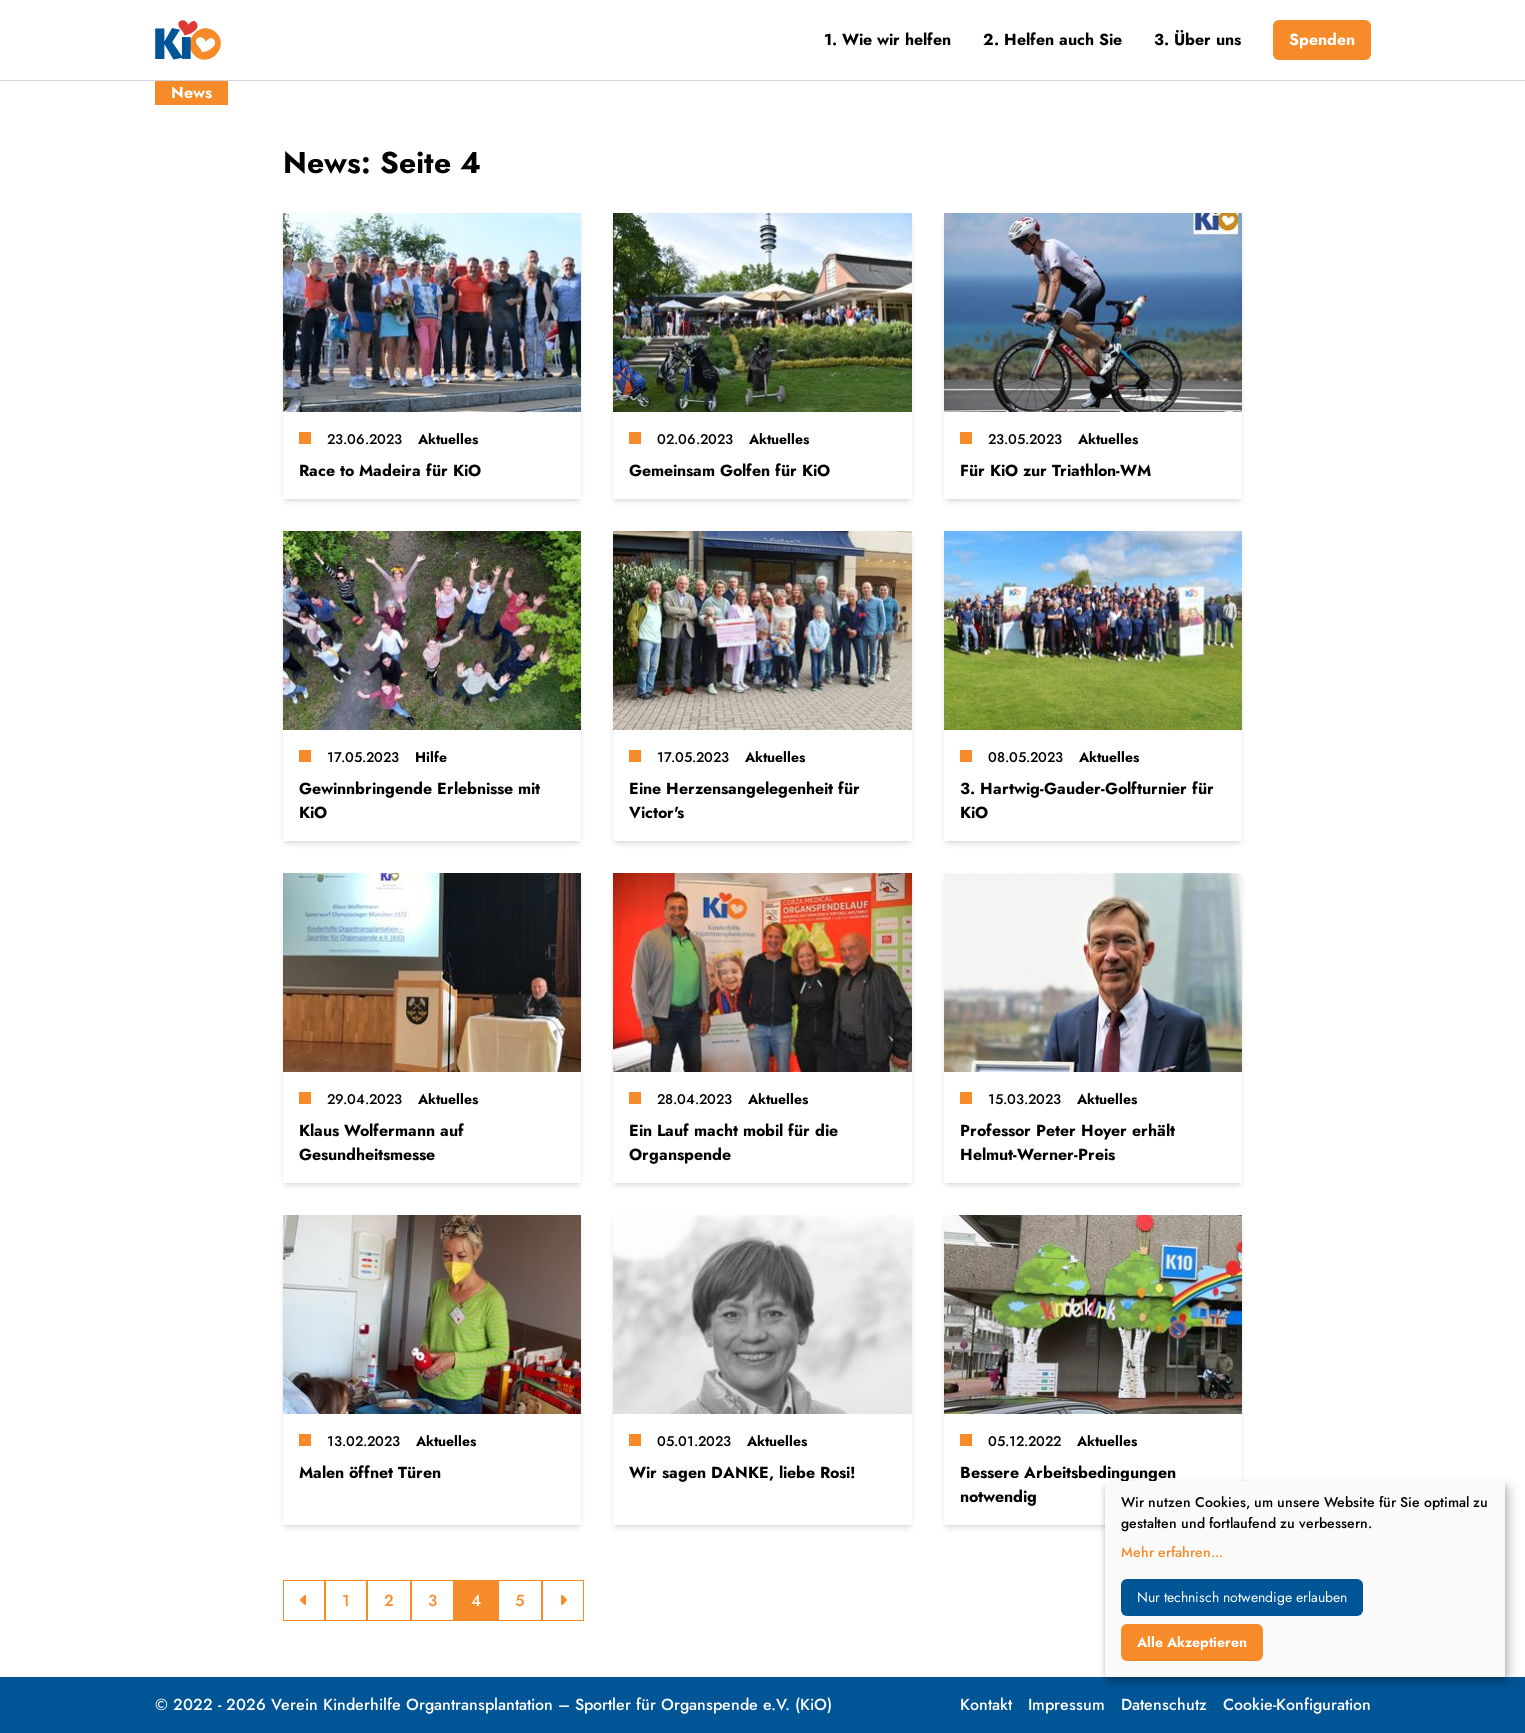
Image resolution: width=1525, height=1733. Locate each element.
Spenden (1322, 39)
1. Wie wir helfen (887, 39)
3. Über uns (1197, 39)
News (191, 92)
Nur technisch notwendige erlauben (1242, 1597)
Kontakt (986, 1704)
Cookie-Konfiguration (1297, 1704)
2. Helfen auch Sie (1052, 39)
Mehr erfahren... (1172, 1552)
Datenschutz (1164, 1704)
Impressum (1066, 1704)
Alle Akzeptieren (1192, 1642)
